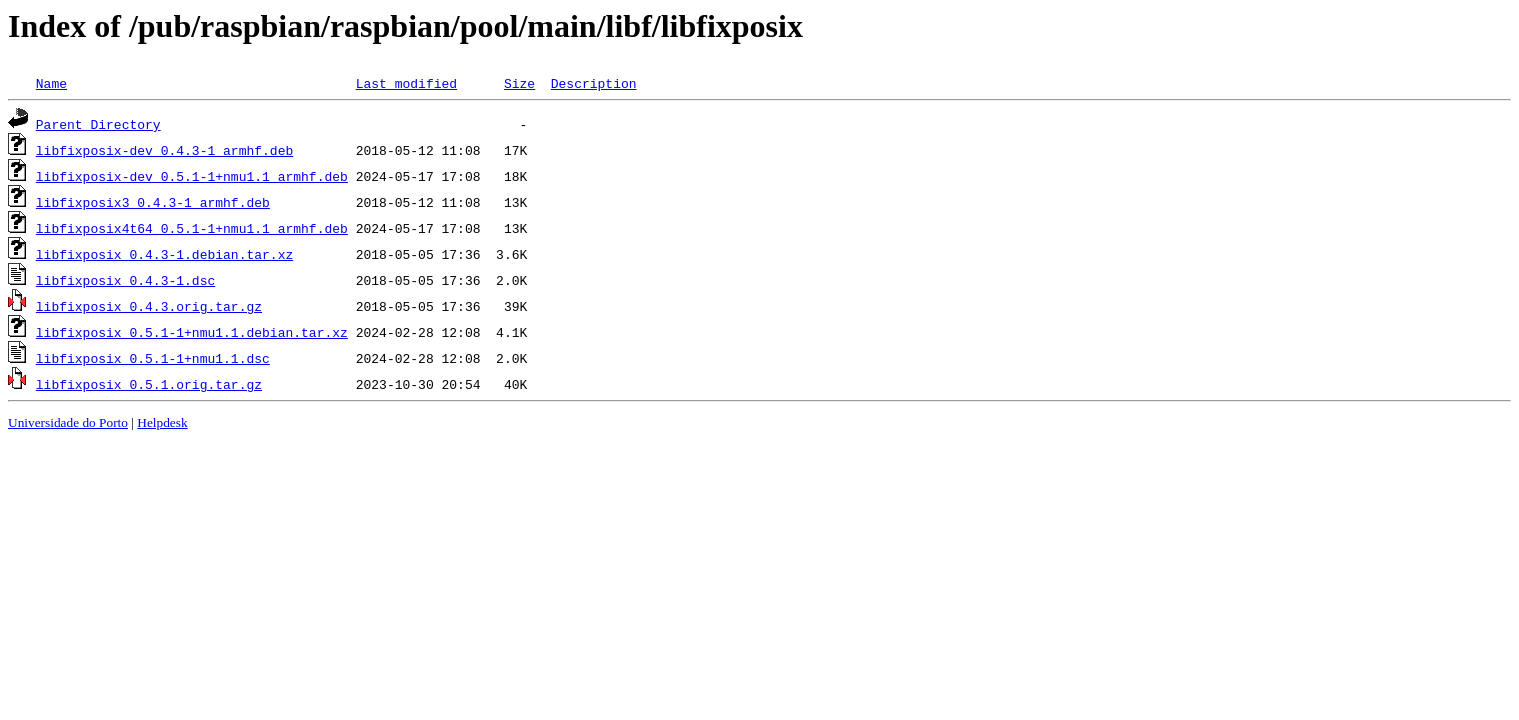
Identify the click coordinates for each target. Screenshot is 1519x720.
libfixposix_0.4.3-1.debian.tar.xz (164, 254)
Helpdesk (162, 422)
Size (519, 83)
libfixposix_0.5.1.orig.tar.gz (149, 384)
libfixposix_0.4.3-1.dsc (125, 280)
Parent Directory (98, 124)
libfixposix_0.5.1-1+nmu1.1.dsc (153, 358)
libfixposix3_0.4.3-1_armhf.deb (153, 202)
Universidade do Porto (68, 422)
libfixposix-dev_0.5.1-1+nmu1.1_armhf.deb (192, 176)
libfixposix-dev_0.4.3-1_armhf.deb (164, 150)
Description (594, 83)
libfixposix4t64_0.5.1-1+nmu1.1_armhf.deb (192, 228)
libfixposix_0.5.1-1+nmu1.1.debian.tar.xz (192, 332)
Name (51, 83)
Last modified (406, 83)
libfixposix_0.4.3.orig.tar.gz (149, 306)
